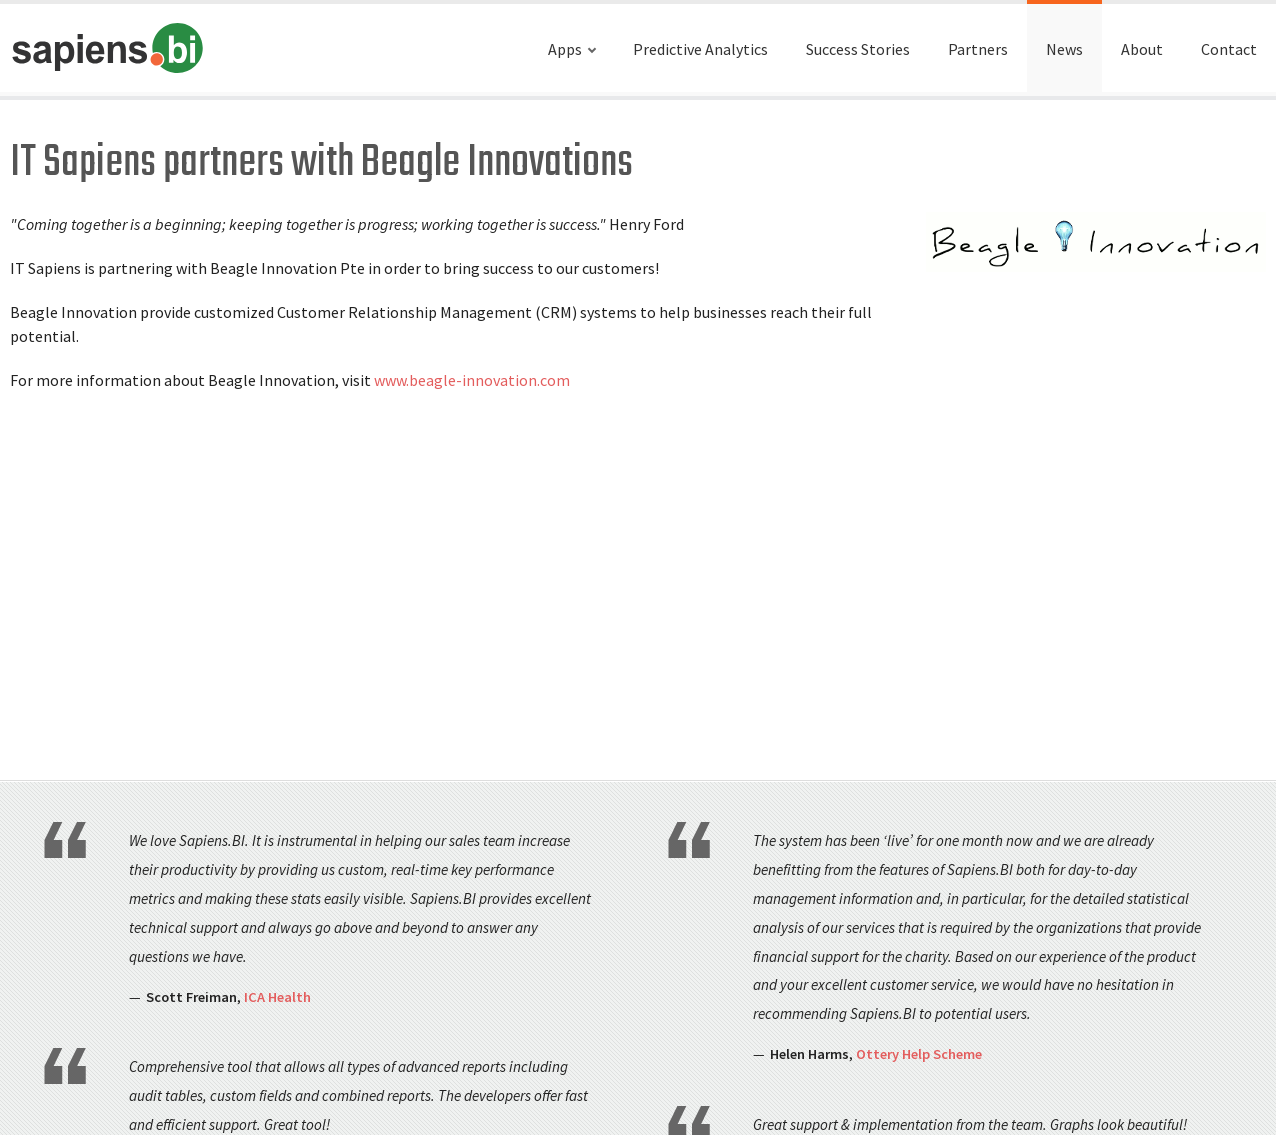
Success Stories (858, 49)
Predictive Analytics (700, 49)
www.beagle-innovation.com (472, 380)
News (1064, 49)
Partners (978, 49)
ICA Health (277, 997)
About (1142, 49)
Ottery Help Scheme (919, 1054)
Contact (1229, 49)
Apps (565, 49)
